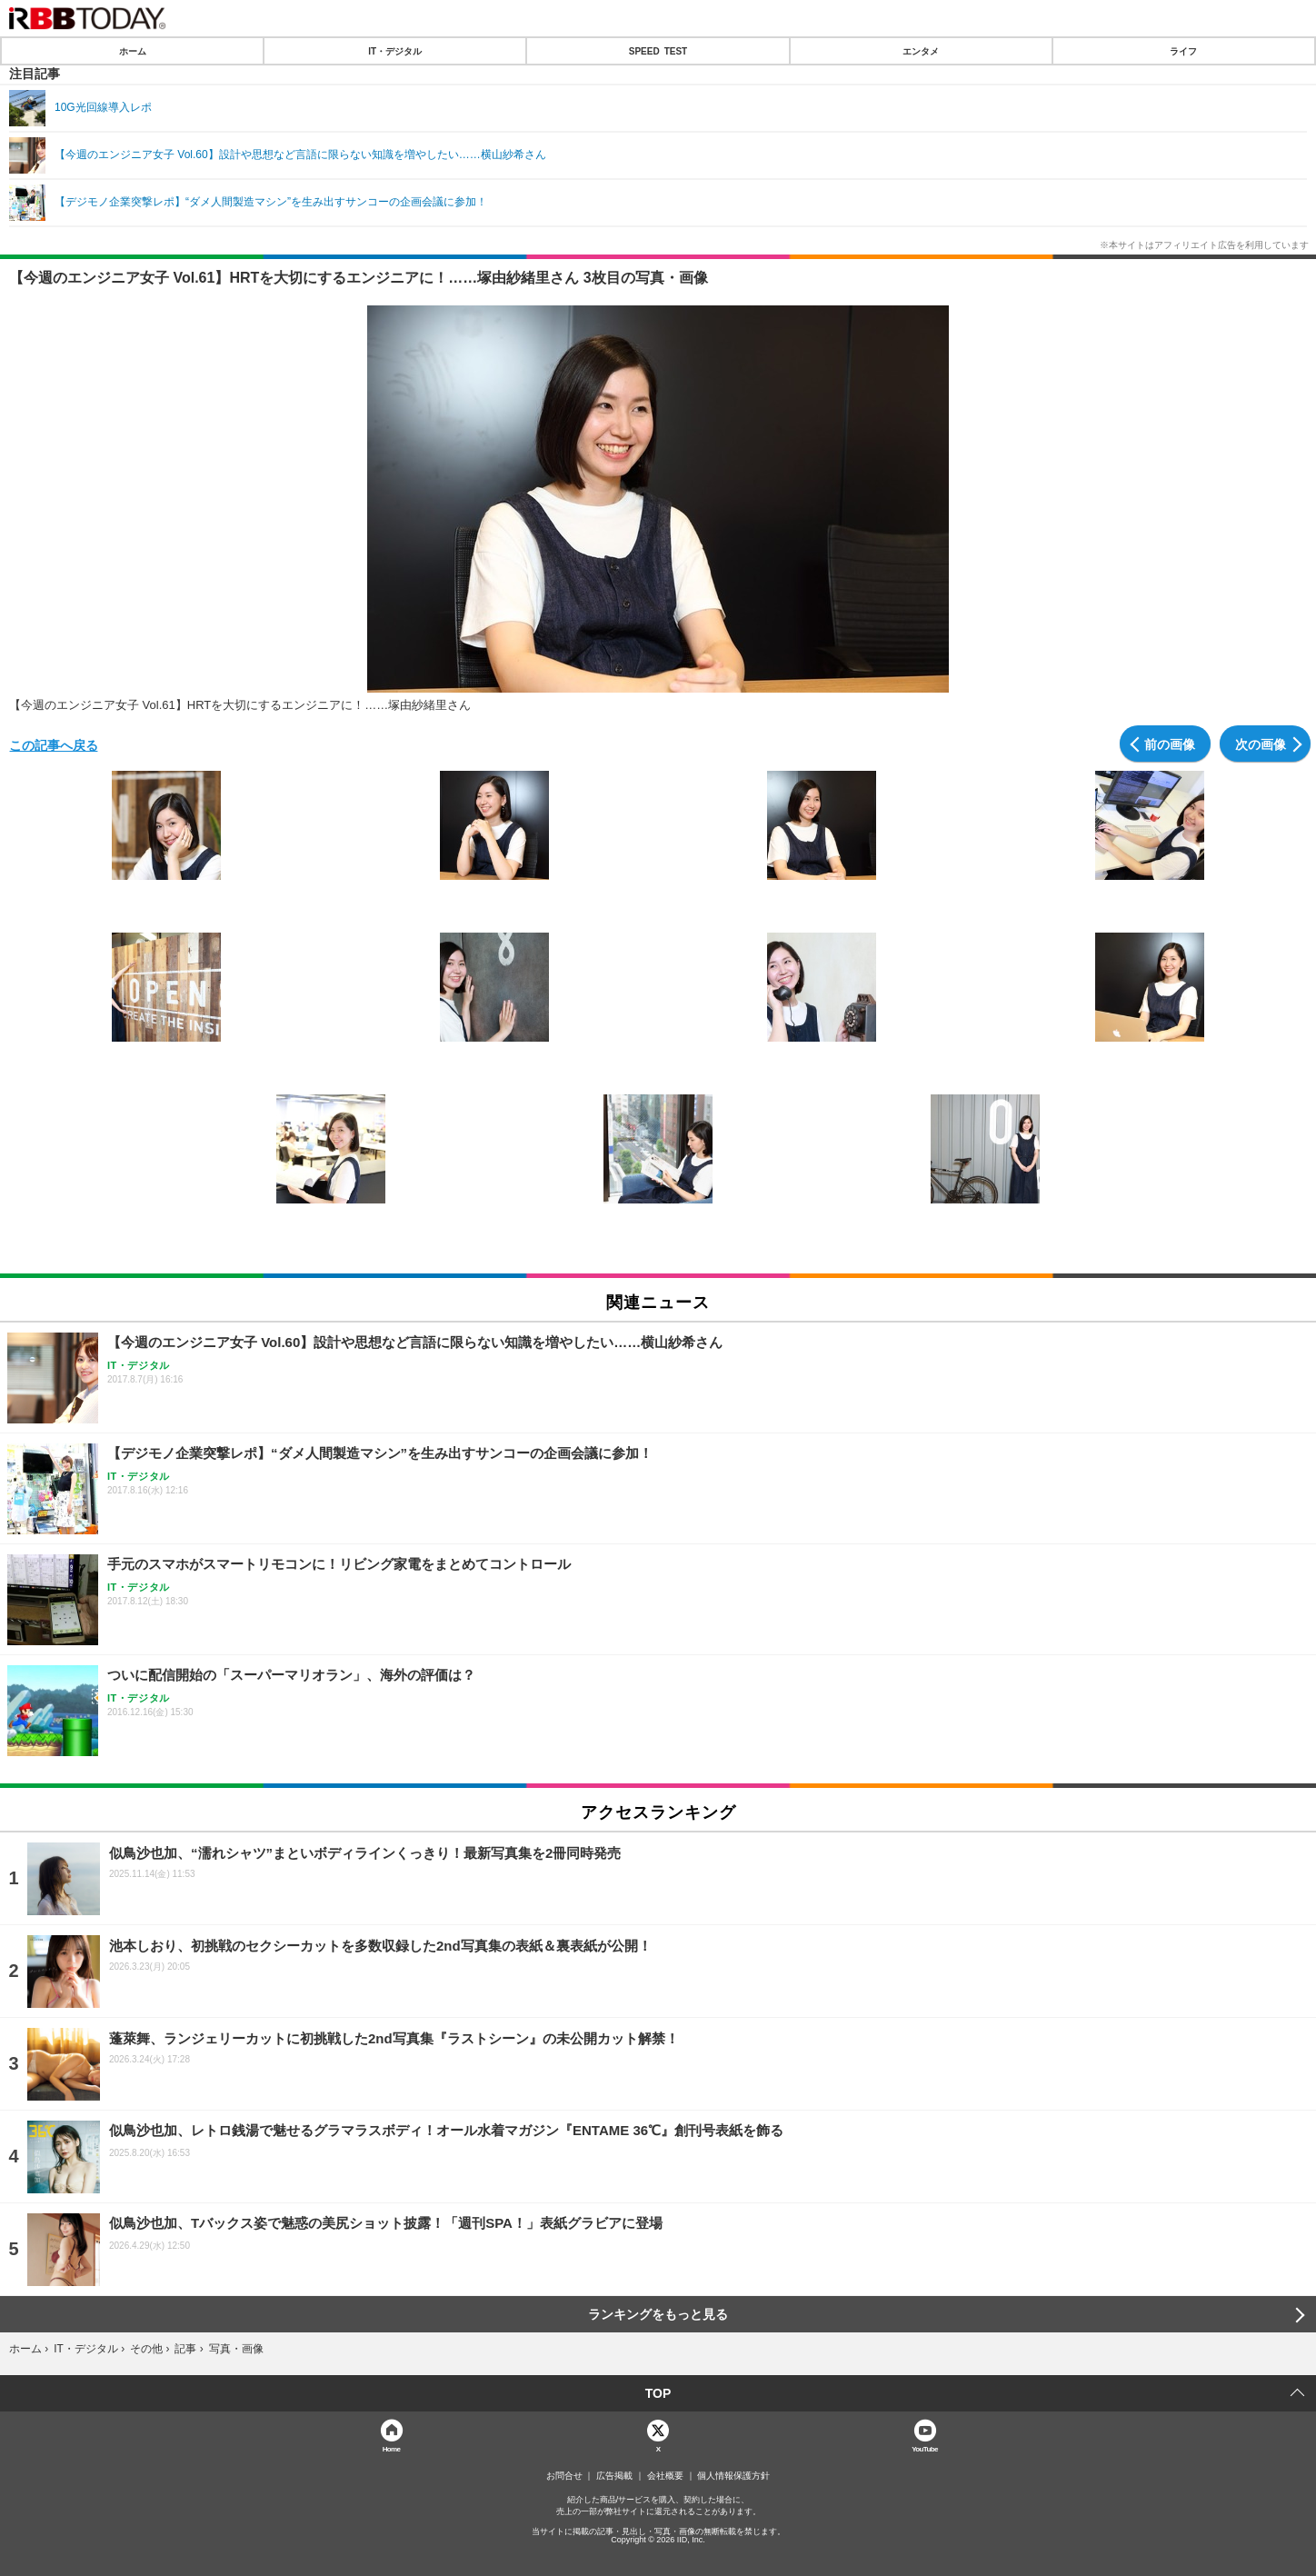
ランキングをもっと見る (658, 2314)
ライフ (1183, 50)
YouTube (925, 2448)
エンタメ (920, 50)
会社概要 (665, 2476)
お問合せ (564, 2476)
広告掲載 (614, 2476)
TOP (658, 2393)
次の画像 (1260, 743)
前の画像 (1169, 743)
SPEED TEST (658, 50)
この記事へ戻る (53, 744)
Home (392, 2448)
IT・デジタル (395, 50)
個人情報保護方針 (733, 2476)
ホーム (132, 50)
